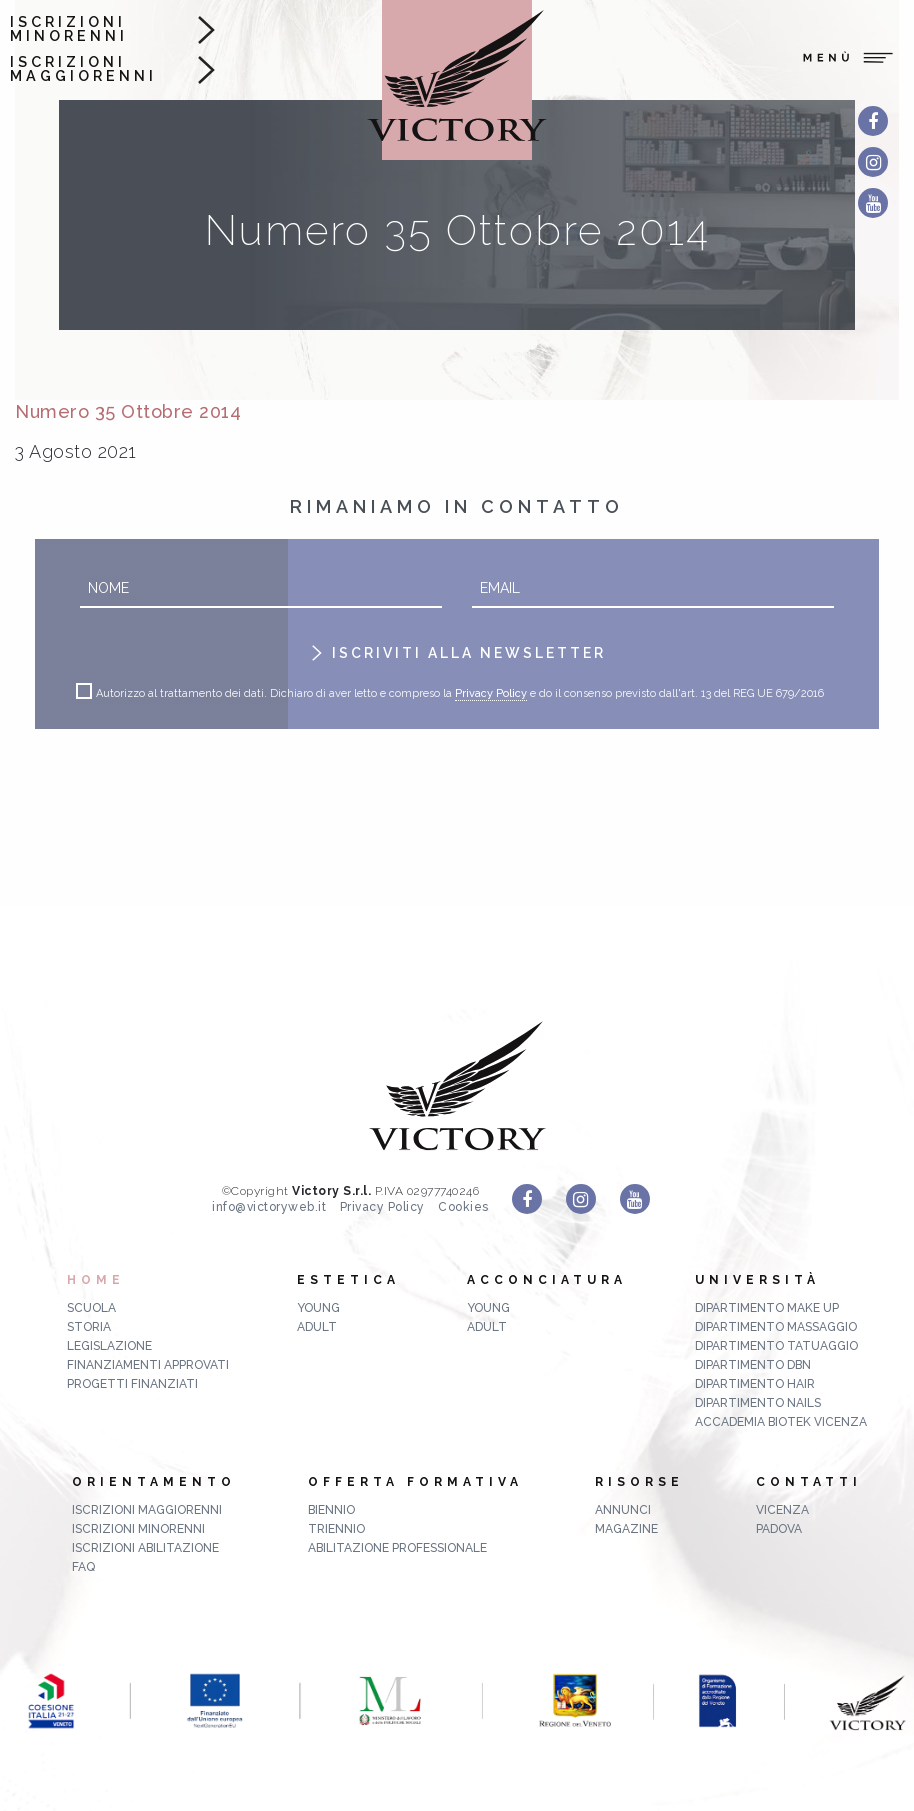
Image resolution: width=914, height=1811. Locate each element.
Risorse (639, 1482)
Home (96, 1280)
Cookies (463, 1207)
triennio (336, 1529)
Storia (89, 1327)
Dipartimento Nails (758, 1403)
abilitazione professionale (397, 1548)
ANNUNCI (623, 1510)
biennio (331, 1510)
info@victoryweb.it (269, 1207)
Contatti (809, 1482)
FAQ (83, 1567)
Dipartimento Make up (767, 1308)
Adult (317, 1327)
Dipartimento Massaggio (776, 1327)
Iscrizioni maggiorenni (83, 69)
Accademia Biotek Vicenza (781, 1422)
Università (757, 1280)
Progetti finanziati (132, 1384)
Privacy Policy (491, 694)
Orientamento (154, 1482)
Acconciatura (547, 1280)
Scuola (91, 1308)
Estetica (348, 1280)
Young (318, 1308)
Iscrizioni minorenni (69, 29)
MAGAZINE (626, 1529)
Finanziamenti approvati (148, 1365)
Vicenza (782, 1510)
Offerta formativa (415, 1482)
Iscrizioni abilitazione (145, 1548)
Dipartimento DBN (753, 1365)
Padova (779, 1529)
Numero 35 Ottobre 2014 (128, 411)
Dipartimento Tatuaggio (776, 1346)
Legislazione (109, 1346)
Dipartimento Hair (755, 1384)
